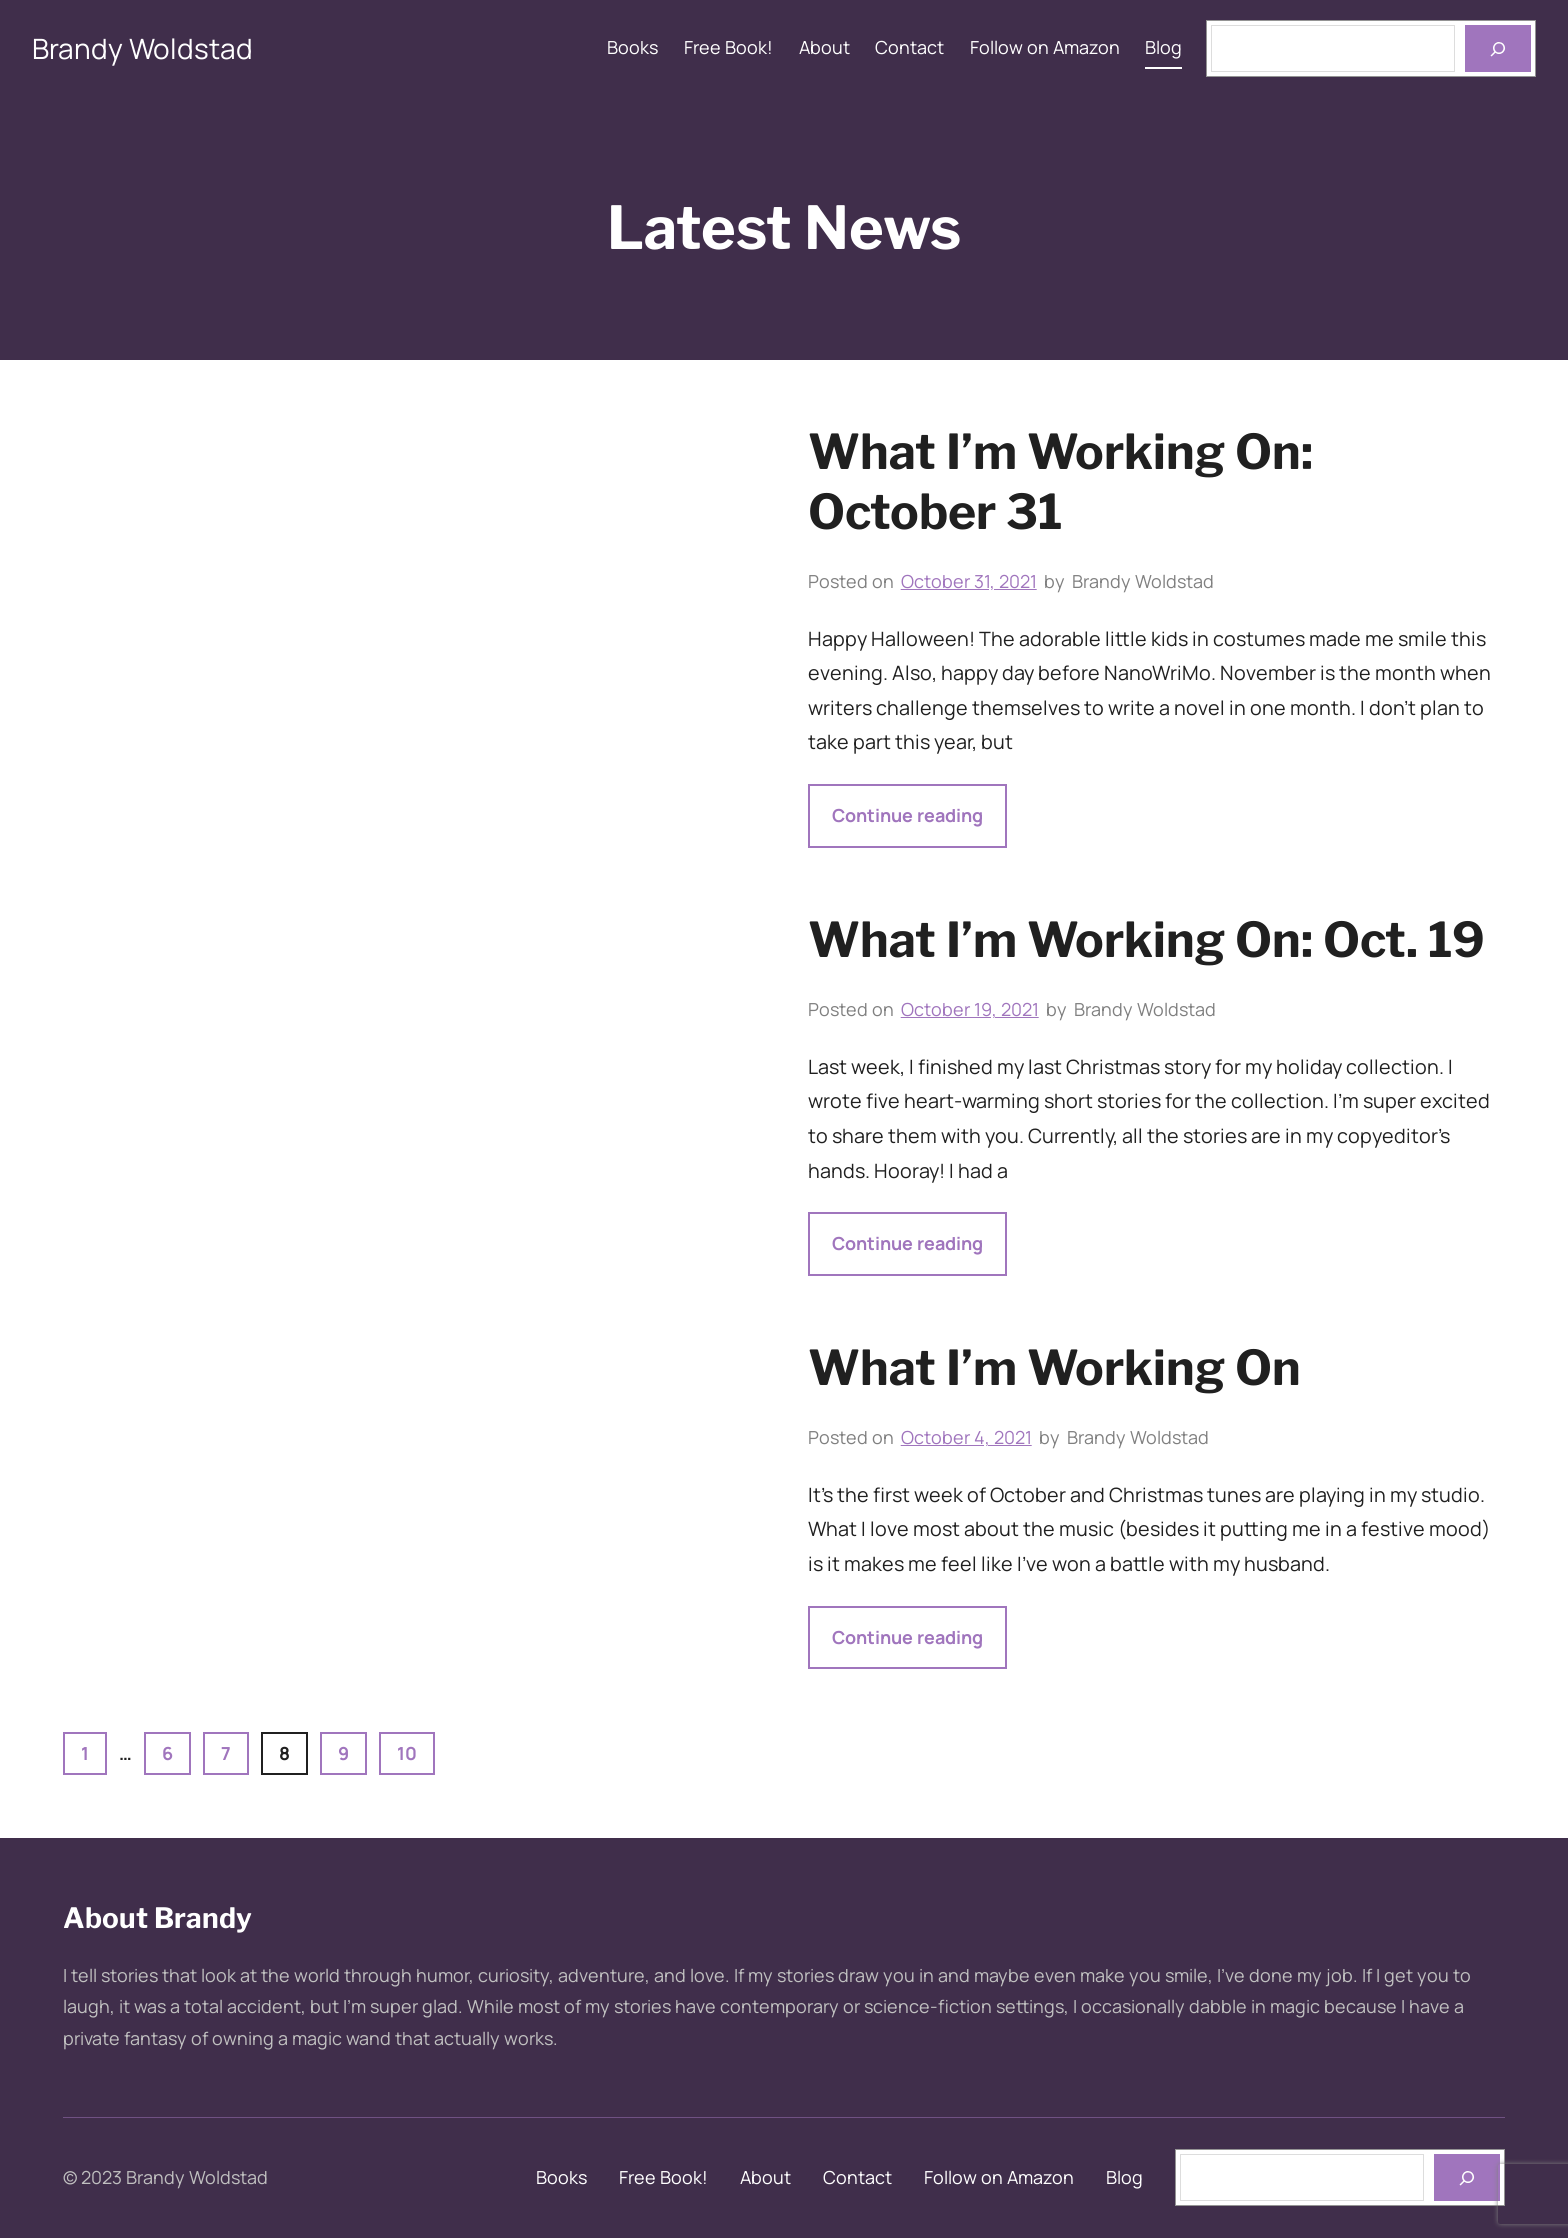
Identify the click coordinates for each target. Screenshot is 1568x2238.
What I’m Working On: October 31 (1060, 482)
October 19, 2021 (970, 1009)
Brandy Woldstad (142, 48)
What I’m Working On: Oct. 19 (1146, 940)
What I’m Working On (1054, 1368)
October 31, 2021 (969, 581)
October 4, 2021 (966, 1437)
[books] (1467, 2177)
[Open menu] (1498, 48)
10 (407, 1753)
